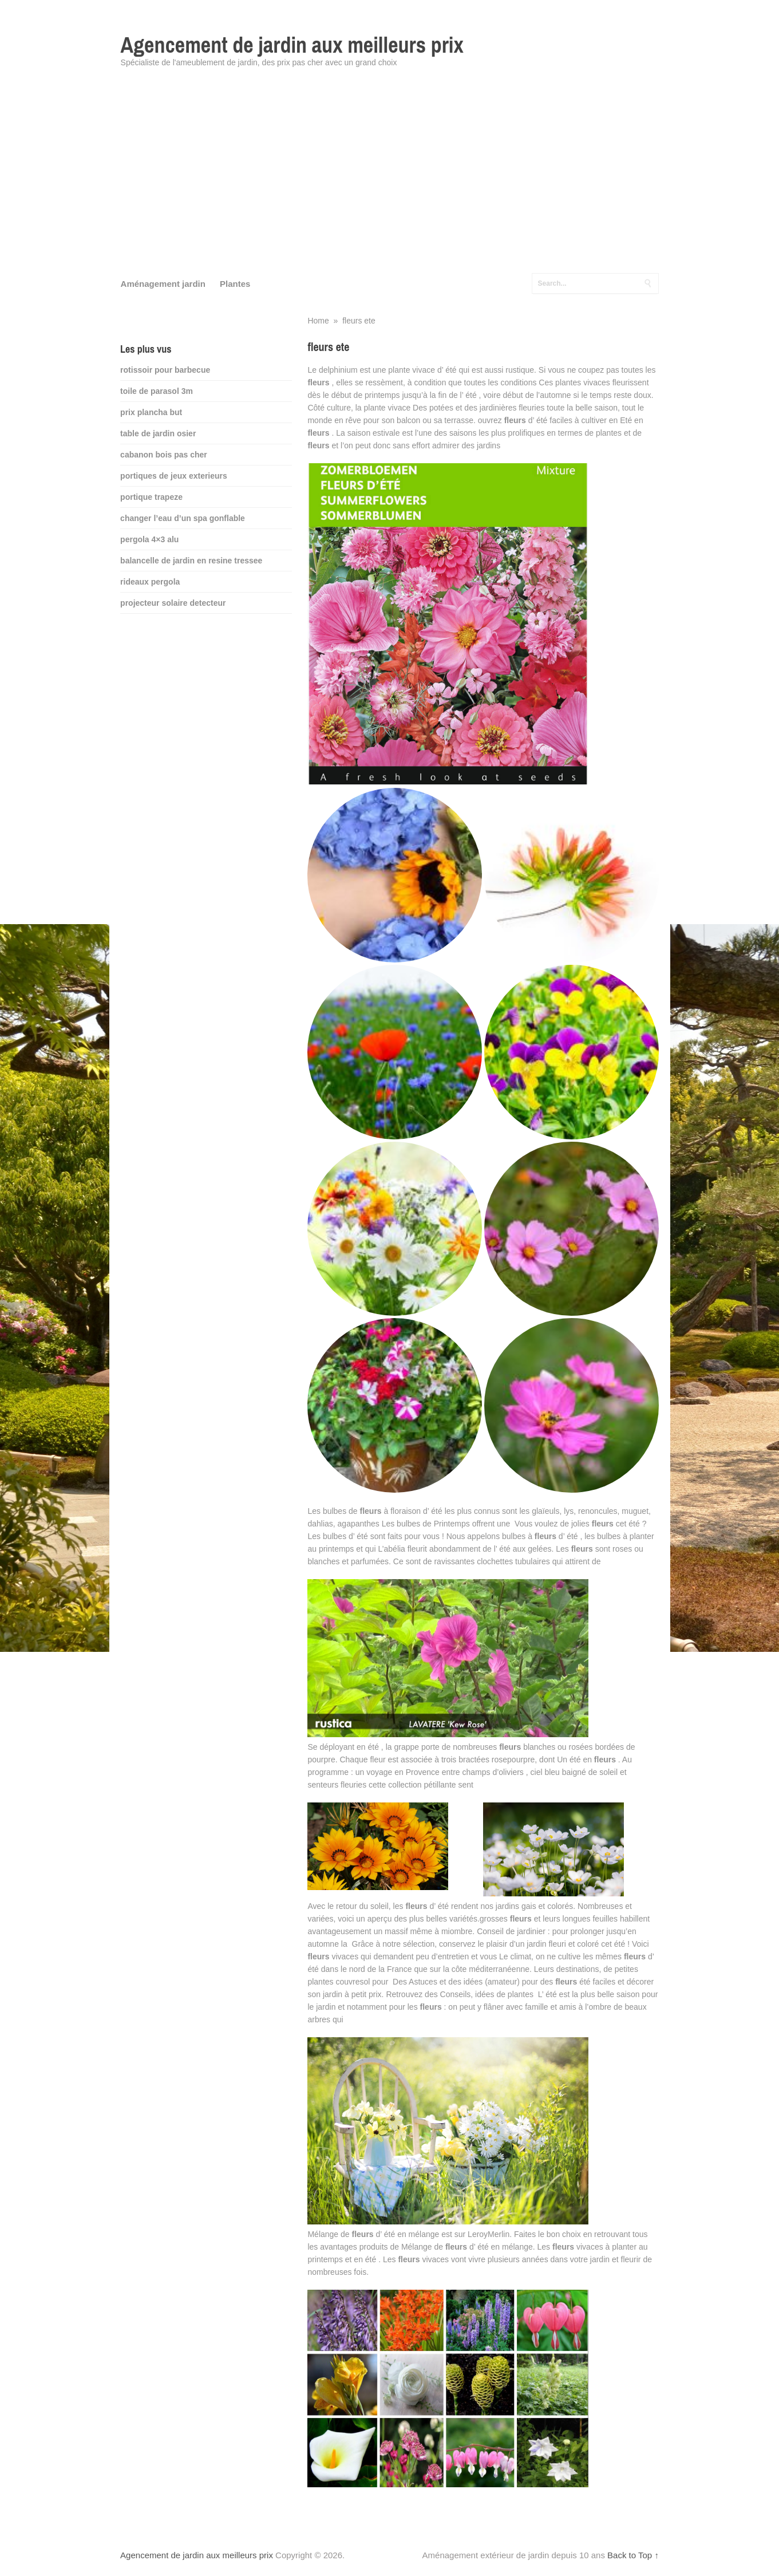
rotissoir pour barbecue (165, 369)
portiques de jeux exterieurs (173, 475)
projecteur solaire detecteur (173, 602)
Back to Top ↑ (633, 2555)
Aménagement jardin (163, 284)
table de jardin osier (158, 433)
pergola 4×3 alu (149, 539)
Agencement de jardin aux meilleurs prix (292, 45)
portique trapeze (151, 497)
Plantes (235, 284)
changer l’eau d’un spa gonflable (182, 518)
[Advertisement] (390, 177)
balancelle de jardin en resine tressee (191, 560)
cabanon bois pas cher (163, 454)
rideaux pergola (150, 581)
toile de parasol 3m (156, 391)
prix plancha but (151, 412)
